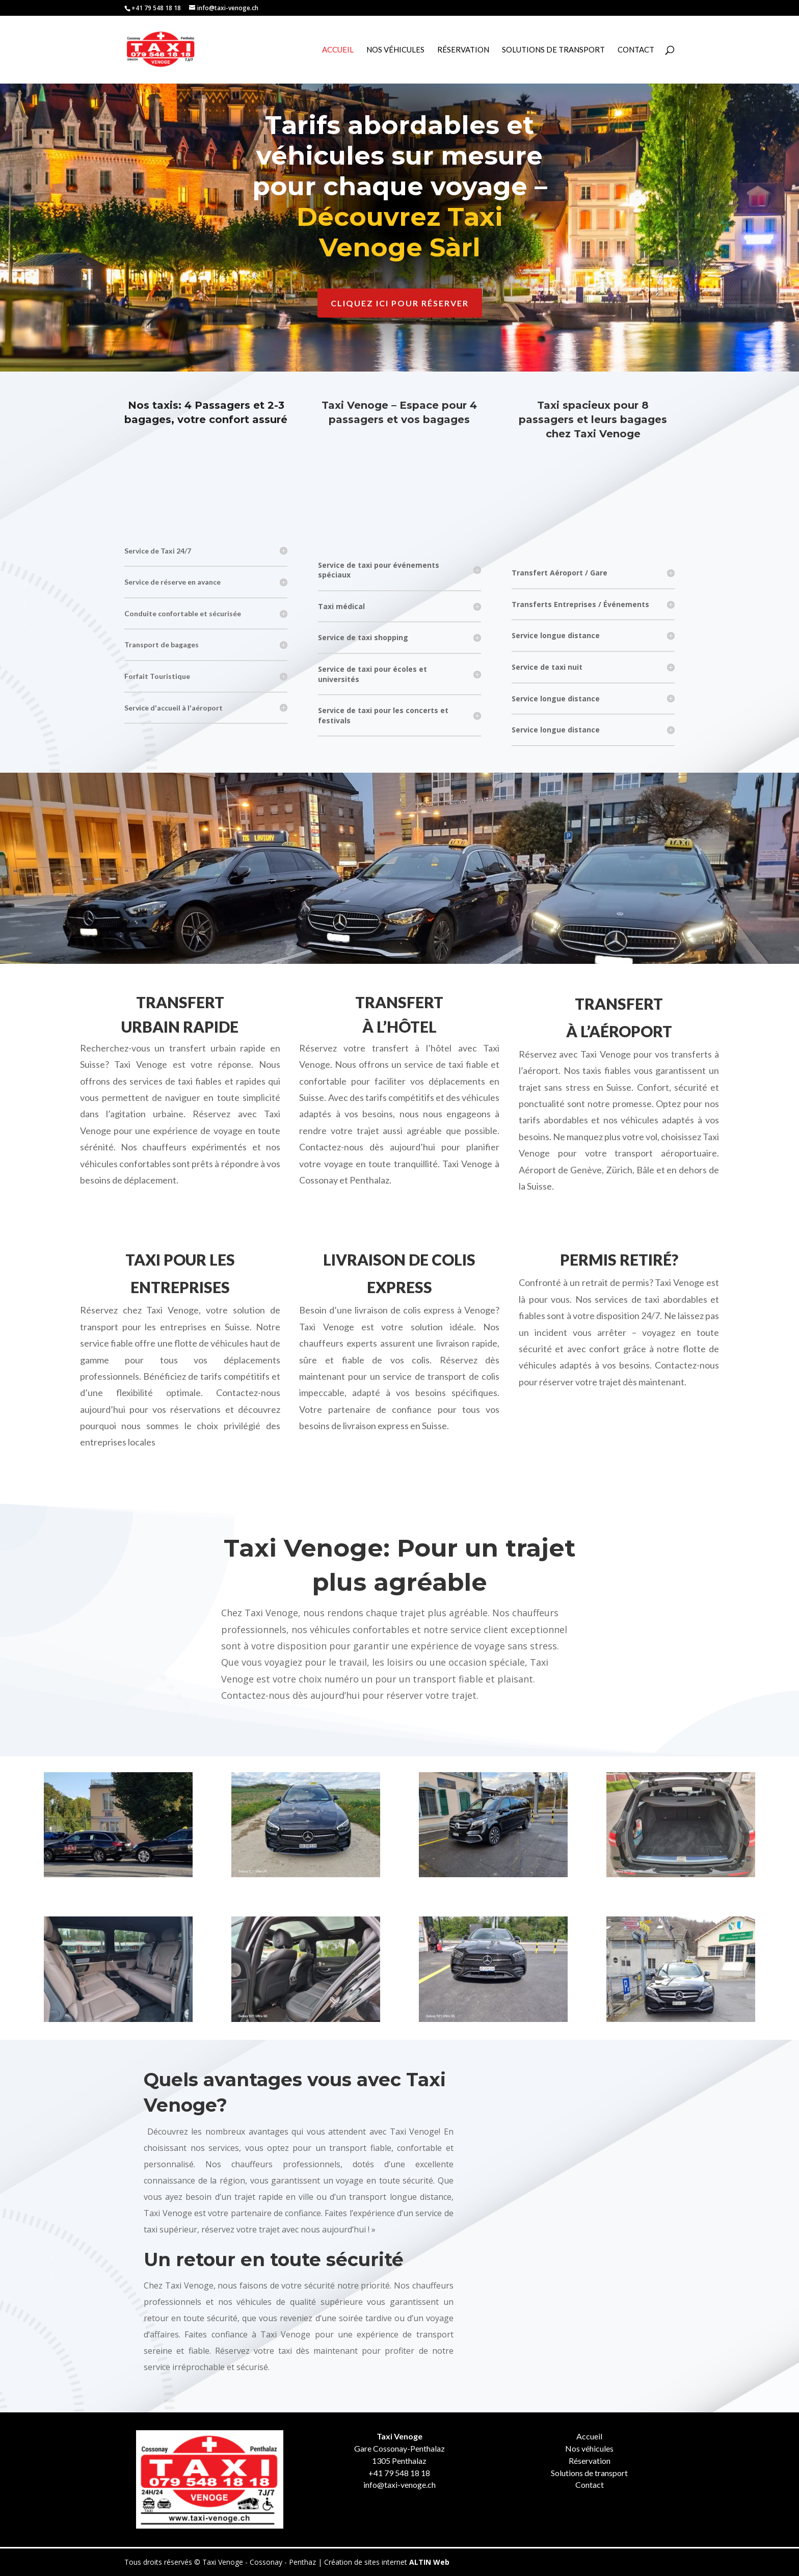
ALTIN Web (429, 2562)
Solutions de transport (589, 2473)
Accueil (338, 50)
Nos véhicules (395, 50)
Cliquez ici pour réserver (400, 303)
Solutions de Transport (553, 50)
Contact (636, 50)
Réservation (463, 50)
